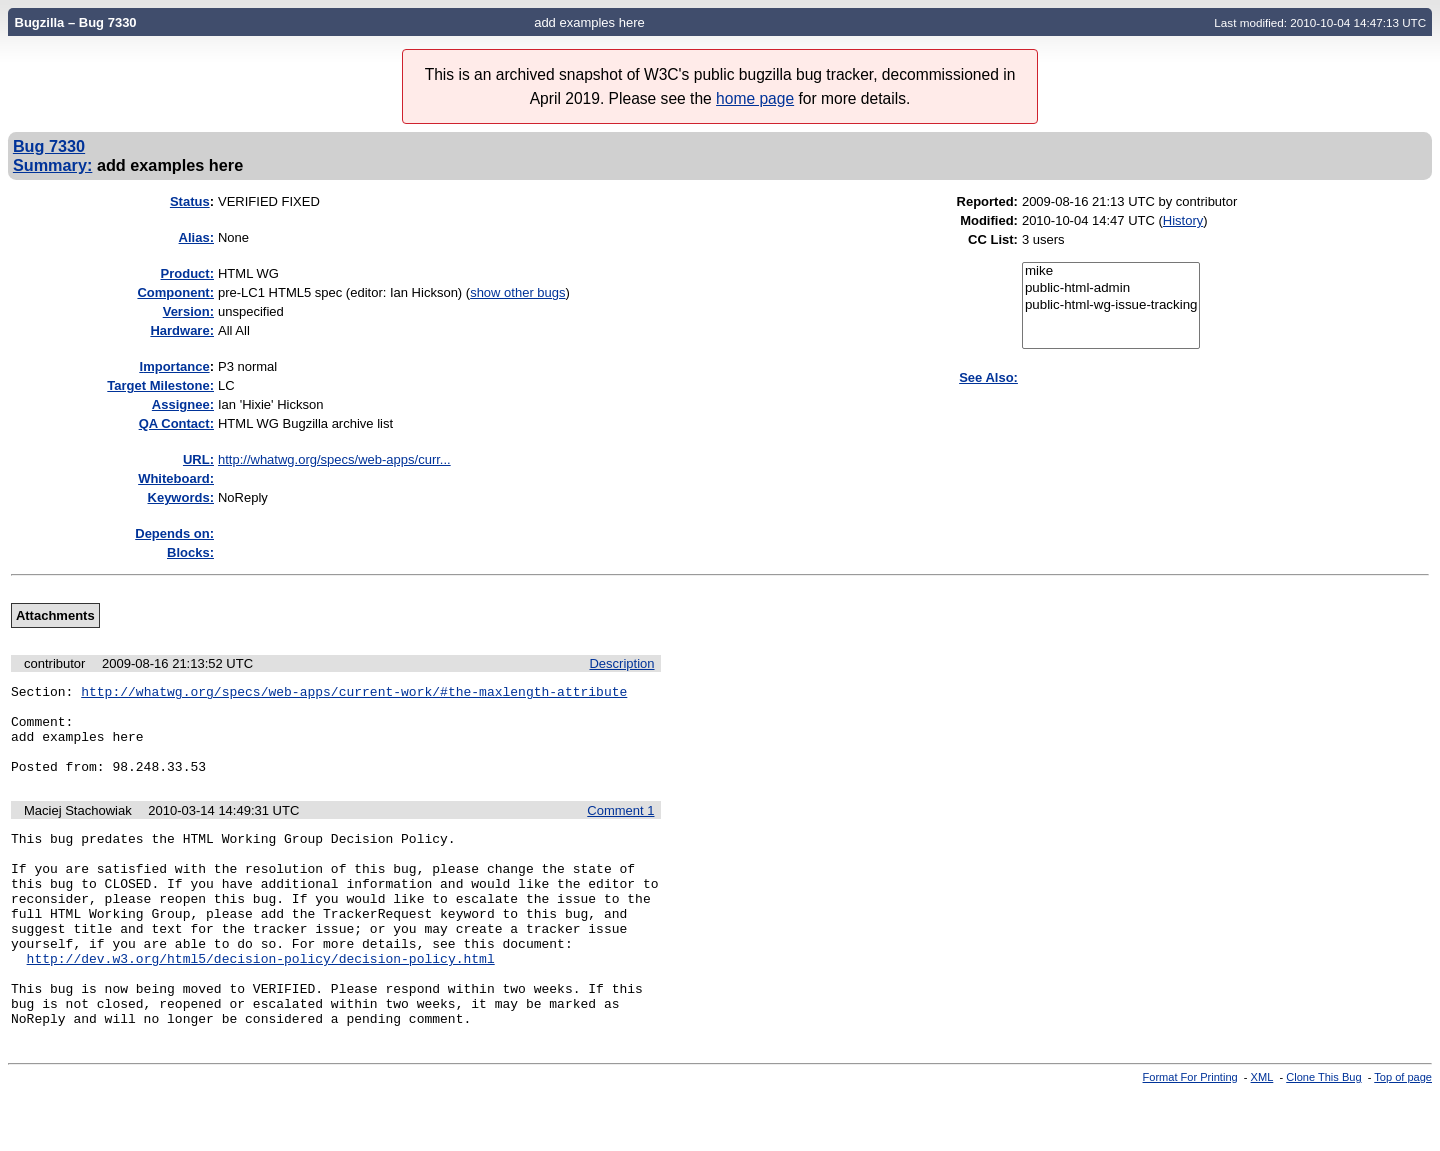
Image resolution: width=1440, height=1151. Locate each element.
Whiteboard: (176, 478)
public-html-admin (1111, 288)
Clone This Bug (1323, 1134)
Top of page (1403, 1134)
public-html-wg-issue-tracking (1111, 305)
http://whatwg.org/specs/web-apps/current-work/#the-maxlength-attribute (354, 694)
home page (755, 98)
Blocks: (190, 552)
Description (621, 663)
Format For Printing (1190, 1134)
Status (190, 201)
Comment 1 (620, 828)
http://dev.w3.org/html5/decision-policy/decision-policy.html (261, 1003)
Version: (188, 311)
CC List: (993, 239)
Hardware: (182, 330)
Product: (187, 273)
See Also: (988, 377)
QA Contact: (176, 423)
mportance (175, 366)
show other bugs (517, 292)
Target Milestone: (160, 385)
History (1183, 220)
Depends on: (174, 533)
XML (1262, 1134)
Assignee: (183, 404)
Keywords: (181, 497)
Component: (175, 292)
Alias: (196, 237)
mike (1111, 271)
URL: (198, 459)
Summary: (52, 165)
